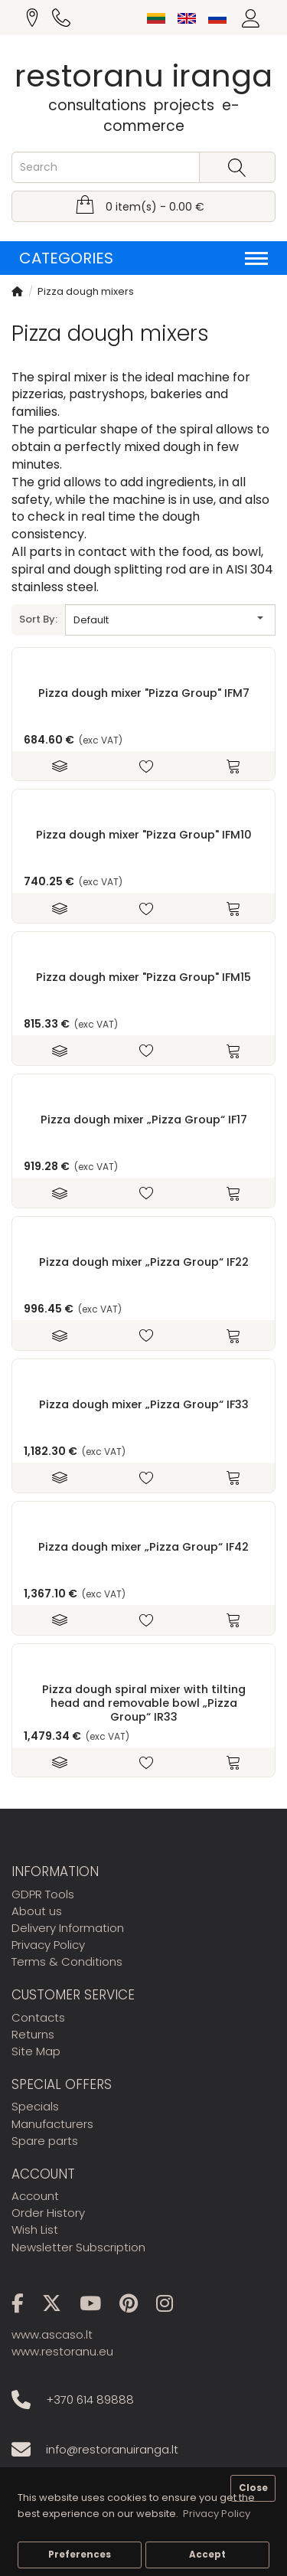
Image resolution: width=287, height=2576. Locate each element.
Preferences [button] (79, 2554)
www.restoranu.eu (62, 2351)
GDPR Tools (42, 1894)
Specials (35, 2106)
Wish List (34, 2229)
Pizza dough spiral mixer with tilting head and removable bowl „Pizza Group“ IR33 (144, 1703)
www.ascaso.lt (52, 2334)
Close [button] (253, 2488)
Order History (48, 2213)
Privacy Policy (48, 1945)
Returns (32, 2034)
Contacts (38, 2017)
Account (35, 2196)
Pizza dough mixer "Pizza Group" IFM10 (144, 834)
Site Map (35, 2051)
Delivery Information (67, 1928)
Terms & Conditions (66, 1961)
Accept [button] (207, 2554)
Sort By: (38, 619)
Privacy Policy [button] (216, 2513)
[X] (59, 2306)
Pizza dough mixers (86, 291)
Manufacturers (52, 2124)
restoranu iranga (143, 75)
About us (36, 1911)
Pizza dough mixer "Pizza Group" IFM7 (143, 693)
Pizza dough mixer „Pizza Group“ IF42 (143, 1546)
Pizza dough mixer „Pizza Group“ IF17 (144, 1119)
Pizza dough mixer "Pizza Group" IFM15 (143, 977)
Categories (143, 258)
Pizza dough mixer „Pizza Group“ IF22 (144, 1262)
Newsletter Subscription (78, 2247)
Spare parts (44, 2141)
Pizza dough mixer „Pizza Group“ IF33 (144, 1404)
